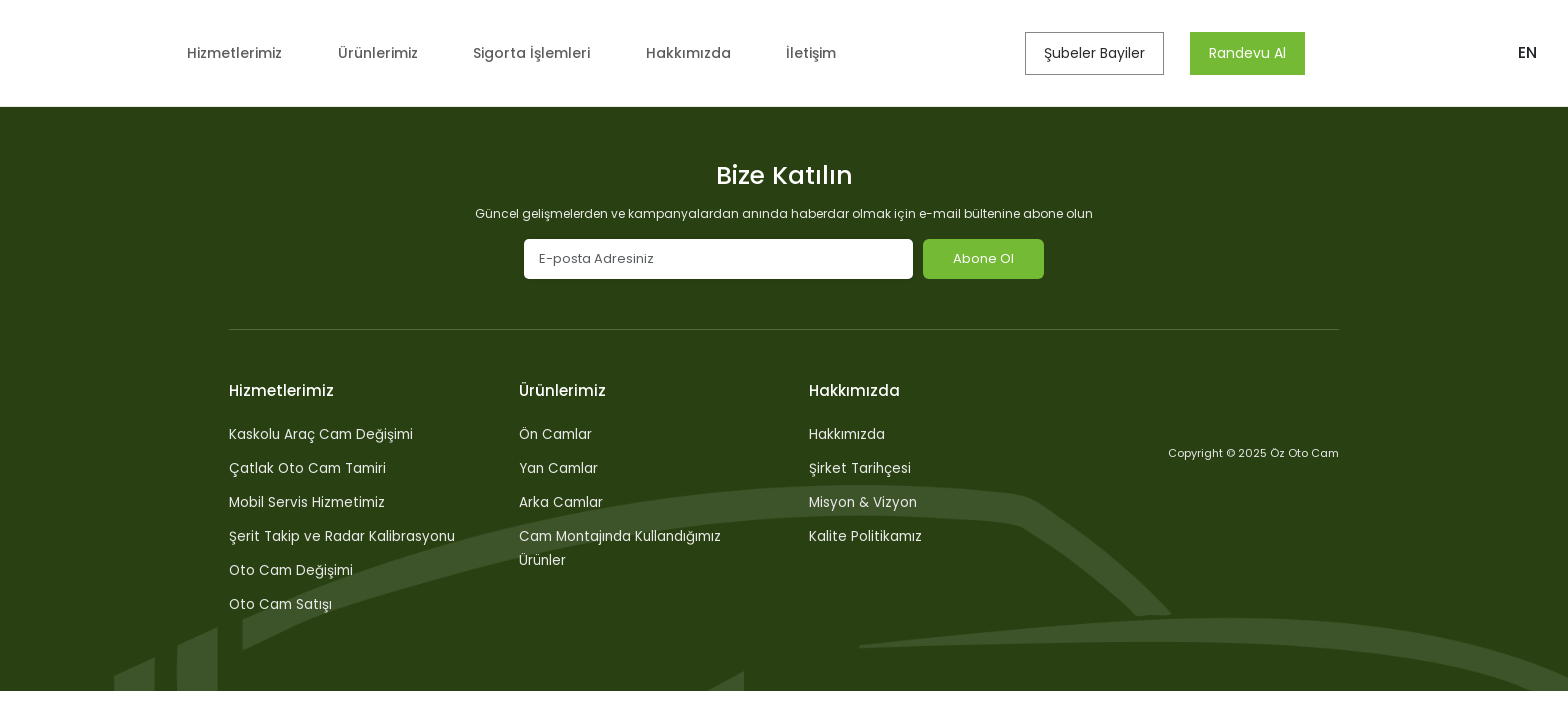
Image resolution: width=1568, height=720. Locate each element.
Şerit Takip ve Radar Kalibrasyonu (343, 536)
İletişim (827, 53)
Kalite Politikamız (866, 536)
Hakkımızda (705, 53)
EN (1527, 52)
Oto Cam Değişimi (293, 570)
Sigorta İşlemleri (543, 53)
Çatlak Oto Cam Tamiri (310, 468)
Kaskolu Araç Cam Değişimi (324, 434)
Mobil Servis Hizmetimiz (309, 502)
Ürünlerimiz (383, 53)
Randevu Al (1256, 53)
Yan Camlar (560, 468)
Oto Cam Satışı (282, 604)
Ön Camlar (557, 434)
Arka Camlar (562, 502)
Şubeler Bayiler (1103, 53)
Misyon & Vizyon (865, 502)
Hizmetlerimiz (235, 53)
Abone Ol (983, 258)
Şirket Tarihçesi (861, 468)
